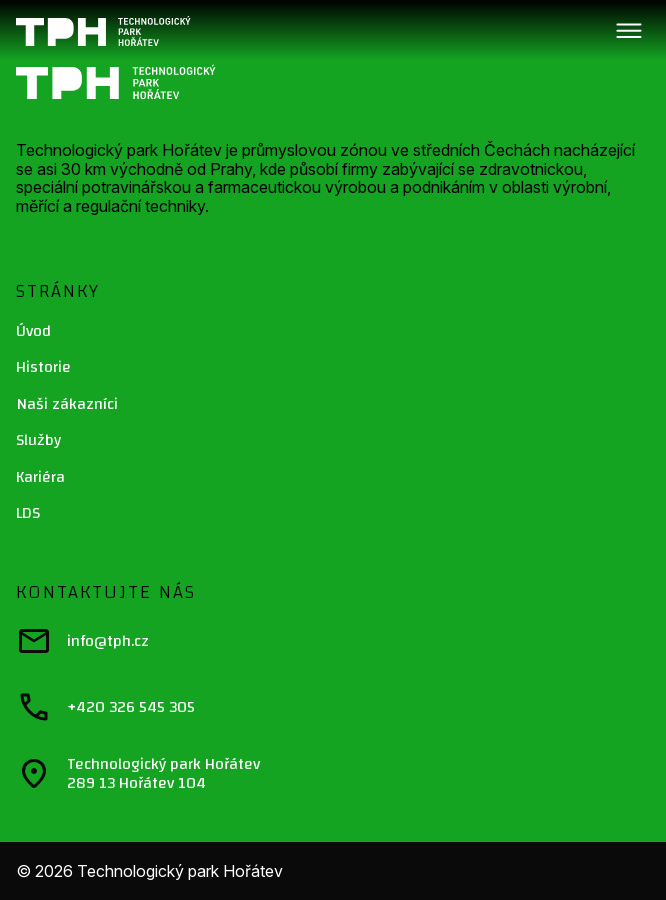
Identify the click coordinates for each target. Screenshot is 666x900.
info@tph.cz (82, 641)
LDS (28, 513)
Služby (38, 440)
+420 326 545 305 (105, 707)
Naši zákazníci (67, 404)
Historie (43, 367)
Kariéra (40, 477)
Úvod (33, 331)
